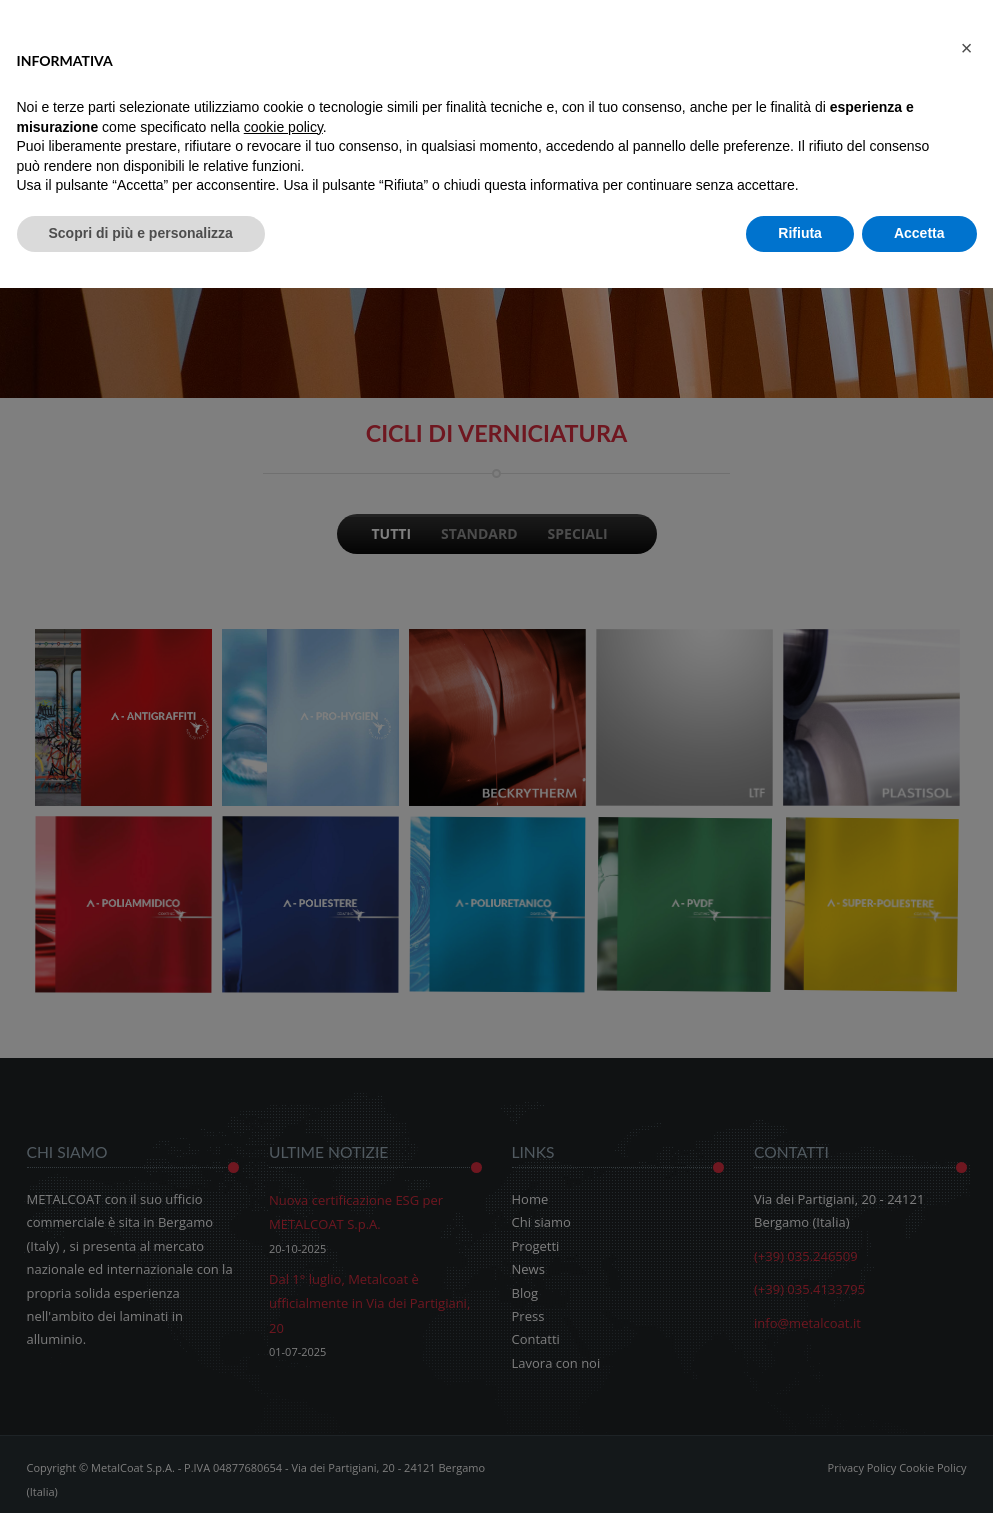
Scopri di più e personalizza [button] (141, 233)
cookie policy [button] (283, 127)
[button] (967, 48)
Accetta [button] (919, 233)
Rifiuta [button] (800, 233)
